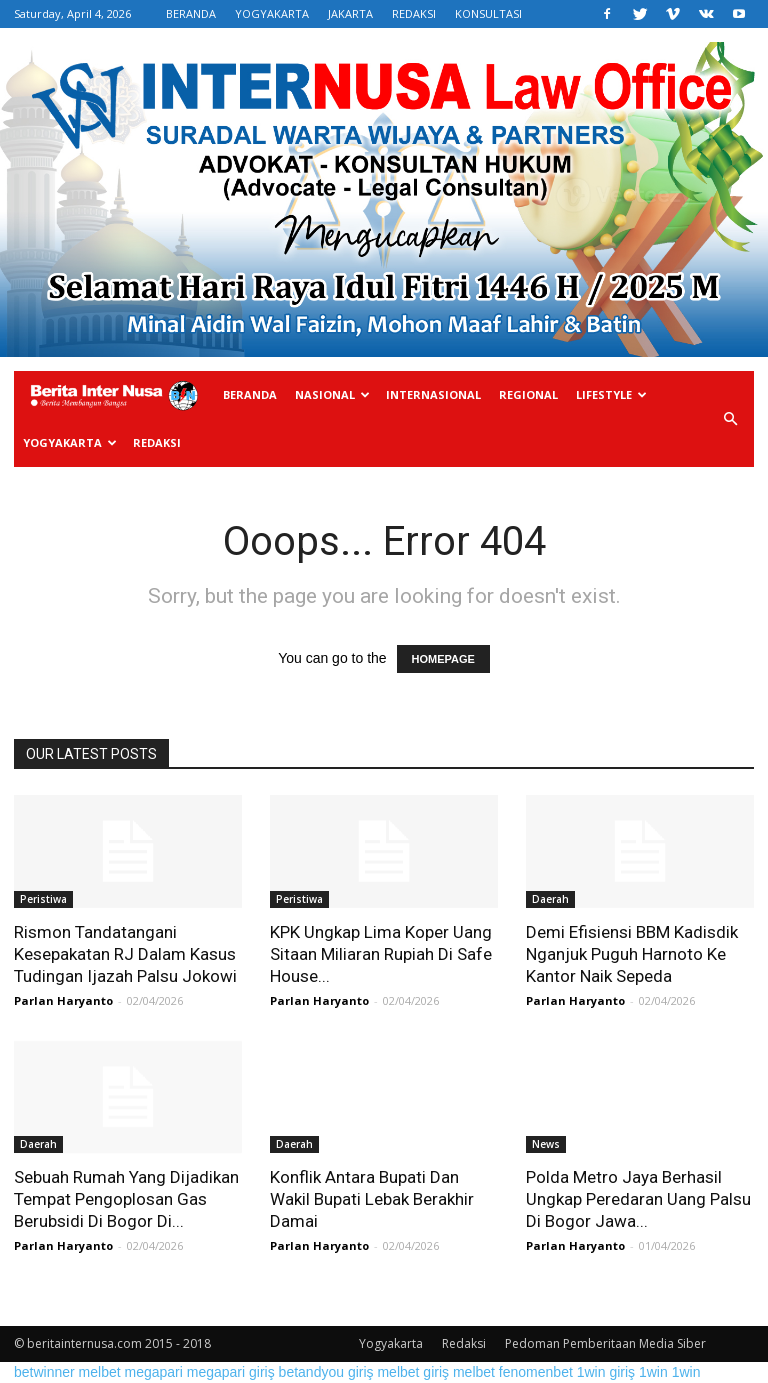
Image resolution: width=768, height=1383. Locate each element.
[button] (730, 419)
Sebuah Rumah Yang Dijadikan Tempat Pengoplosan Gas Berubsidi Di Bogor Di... (126, 1199)
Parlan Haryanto (63, 1000)
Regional (528, 394)
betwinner (44, 1372)
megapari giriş (231, 1372)
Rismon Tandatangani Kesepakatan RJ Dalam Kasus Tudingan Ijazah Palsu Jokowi (125, 954)
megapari (154, 1372)
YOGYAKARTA (272, 13)
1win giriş (606, 1372)
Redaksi (157, 442)
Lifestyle (611, 394)
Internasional (433, 394)
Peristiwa (43, 899)
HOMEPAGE (443, 659)
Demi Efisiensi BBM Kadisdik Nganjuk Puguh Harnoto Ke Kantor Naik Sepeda (632, 954)
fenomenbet (536, 1372)
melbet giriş (413, 1372)
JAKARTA (350, 13)
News (546, 1144)
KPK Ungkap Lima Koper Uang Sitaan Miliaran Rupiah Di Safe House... (381, 954)
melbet (100, 1372)
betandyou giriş (326, 1372)
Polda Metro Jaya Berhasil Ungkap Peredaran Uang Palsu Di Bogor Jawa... (638, 1199)
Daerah (550, 899)
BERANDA (191, 13)
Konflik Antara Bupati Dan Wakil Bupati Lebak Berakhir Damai (372, 1199)
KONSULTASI (488, 13)
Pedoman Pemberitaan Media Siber (605, 1343)
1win (653, 1372)
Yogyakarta (70, 442)
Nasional (332, 394)
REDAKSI (414, 13)
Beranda (250, 394)
